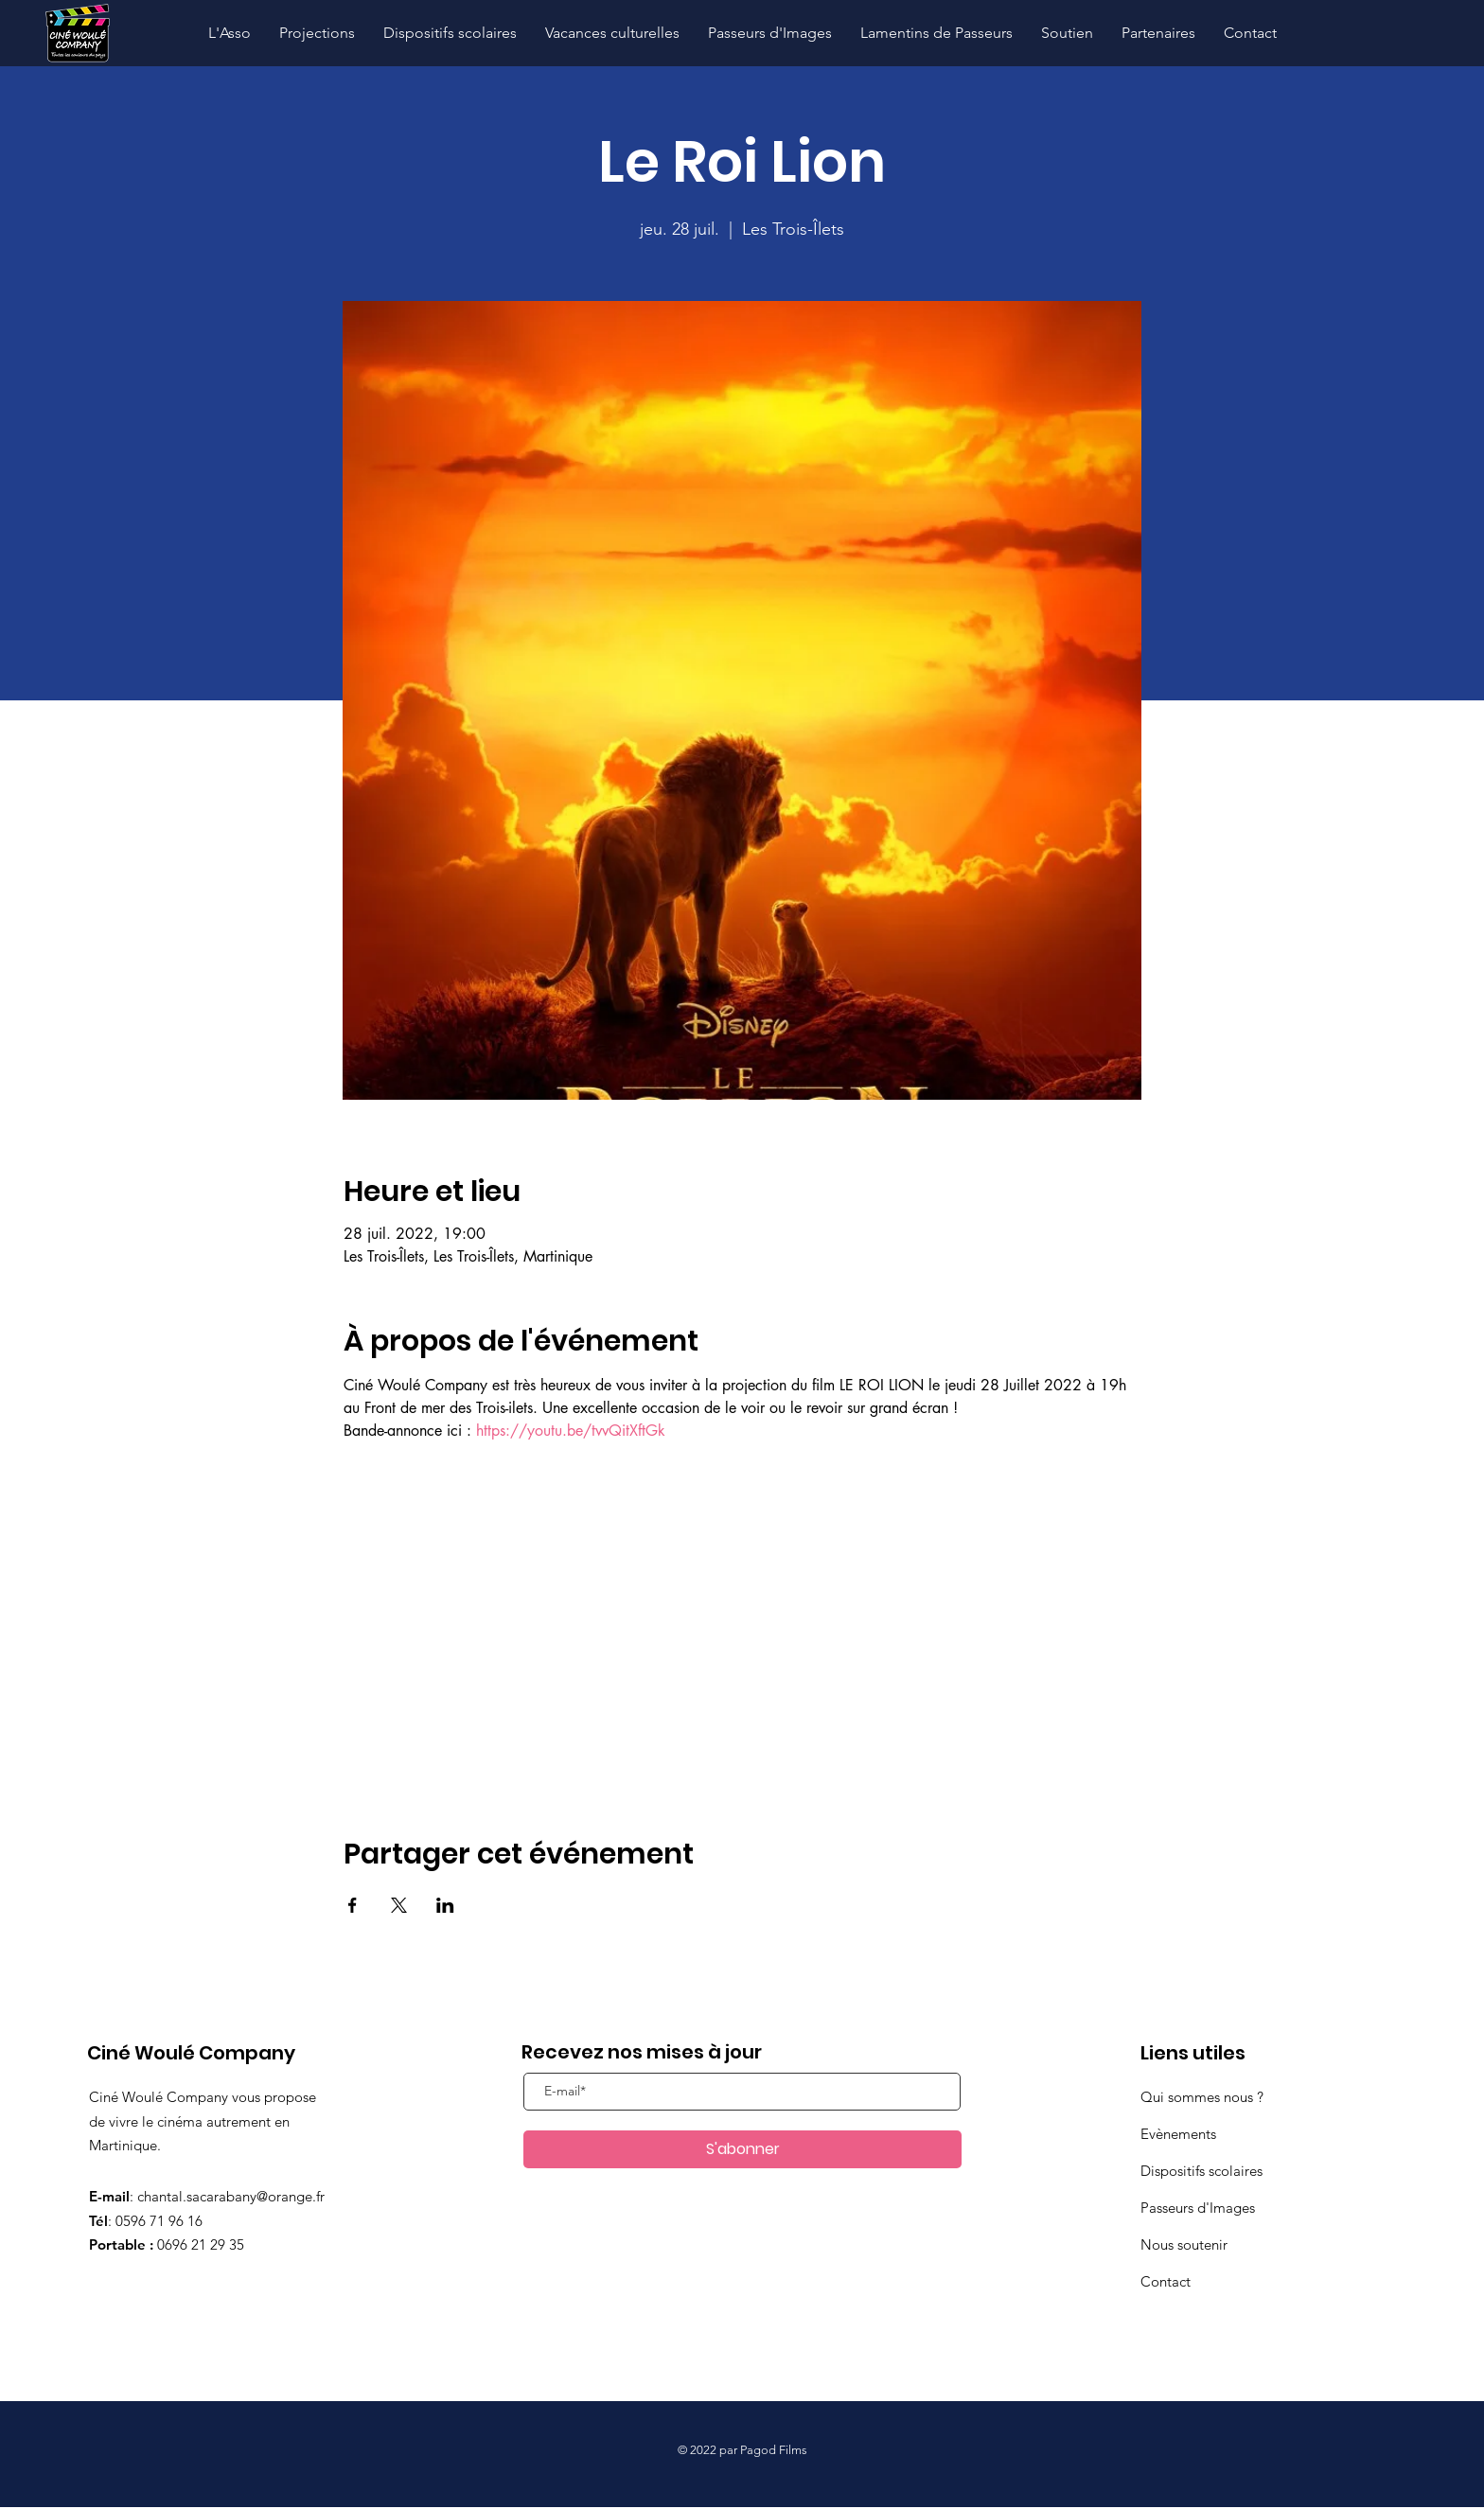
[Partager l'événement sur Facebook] (353, 1905)
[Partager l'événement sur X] (399, 1905)
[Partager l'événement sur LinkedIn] (445, 1905)
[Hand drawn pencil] (77, 33)
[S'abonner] (742, 2149)
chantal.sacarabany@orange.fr (231, 2196)
